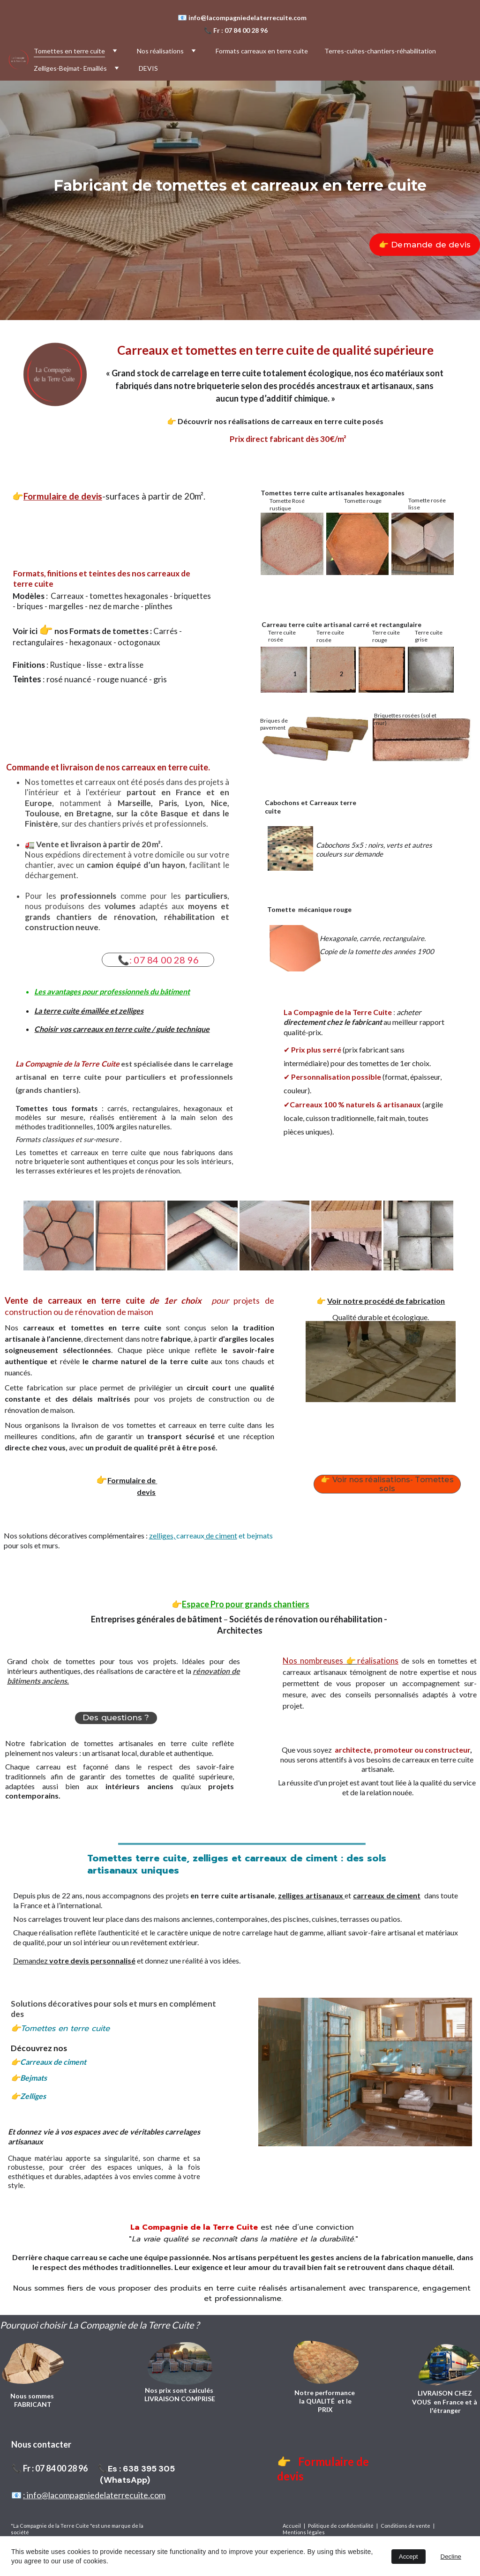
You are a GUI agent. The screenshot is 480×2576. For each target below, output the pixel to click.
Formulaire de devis (62, 496)
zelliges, (162, 1535)
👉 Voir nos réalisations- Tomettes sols (387, 1484)
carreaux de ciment (386, 1895)
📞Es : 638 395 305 (136, 2468)
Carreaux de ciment (53, 2061)
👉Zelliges (32, 2095)
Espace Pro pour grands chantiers (245, 1604)
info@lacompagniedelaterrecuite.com (249, 18)
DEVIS (148, 68)
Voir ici (26, 631)
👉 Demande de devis (425, 244)
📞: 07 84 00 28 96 (158, 959)
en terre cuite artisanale (232, 1895)
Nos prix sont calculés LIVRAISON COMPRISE (179, 2394)
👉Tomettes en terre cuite (60, 2028)
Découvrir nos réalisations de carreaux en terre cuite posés (280, 421)
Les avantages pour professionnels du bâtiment (112, 991)
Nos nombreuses (314, 1660)
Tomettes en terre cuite (69, 51)
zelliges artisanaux (311, 1895)
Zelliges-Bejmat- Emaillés (70, 68)
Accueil (293, 2526)
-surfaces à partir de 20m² (152, 496)
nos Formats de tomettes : (103, 631)
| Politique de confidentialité (339, 2526)
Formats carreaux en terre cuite (262, 51)
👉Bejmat (27, 2077)
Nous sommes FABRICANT (32, 2400)
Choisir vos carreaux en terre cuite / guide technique (122, 1028)
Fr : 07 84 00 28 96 (240, 30)
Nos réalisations (160, 51)
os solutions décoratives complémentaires (77, 1535)
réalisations (377, 1660)
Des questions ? (116, 1717)
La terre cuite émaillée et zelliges (88, 1010)
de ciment (220, 1535)
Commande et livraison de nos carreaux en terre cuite (107, 767)
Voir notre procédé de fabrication (386, 1300)
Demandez (31, 1960)
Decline (451, 2556)
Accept (408, 2556)
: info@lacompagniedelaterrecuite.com (94, 2495)
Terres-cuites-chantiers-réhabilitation (380, 51)
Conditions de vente (406, 2526)
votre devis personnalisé (92, 1960)
